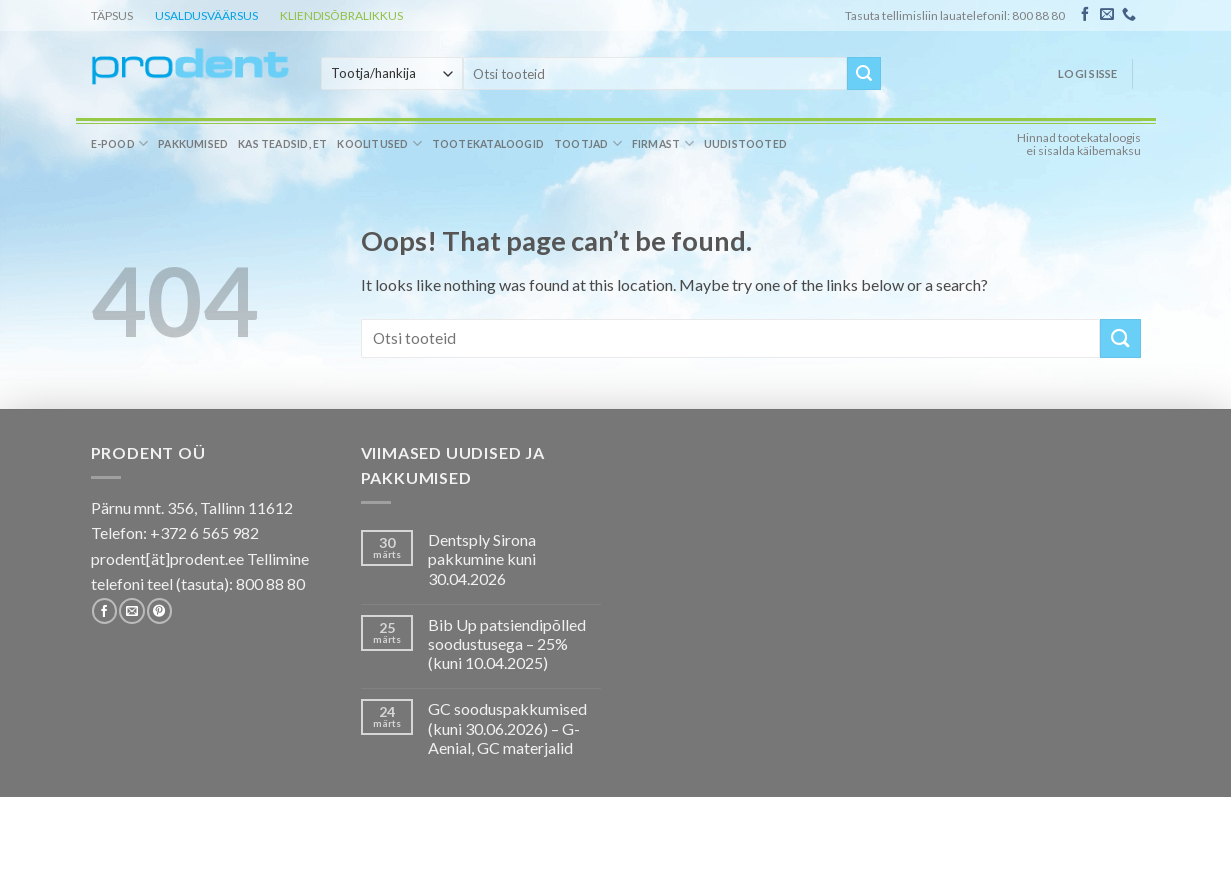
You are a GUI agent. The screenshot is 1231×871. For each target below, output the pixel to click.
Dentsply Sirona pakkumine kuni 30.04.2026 (482, 558)
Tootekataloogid (488, 144)
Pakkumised (193, 144)
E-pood (120, 143)
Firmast (663, 143)
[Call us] (1129, 15)
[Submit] (864, 74)
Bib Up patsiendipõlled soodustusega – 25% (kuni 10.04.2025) (507, 643)
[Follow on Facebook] (1085, 15)
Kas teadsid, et (282, 144)
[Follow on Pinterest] (159, 611)
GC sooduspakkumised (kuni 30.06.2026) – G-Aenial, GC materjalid (507, 727)
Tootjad (588, 143)
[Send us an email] (1107, 15)
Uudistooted (745, 144)
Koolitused (379, 143)
